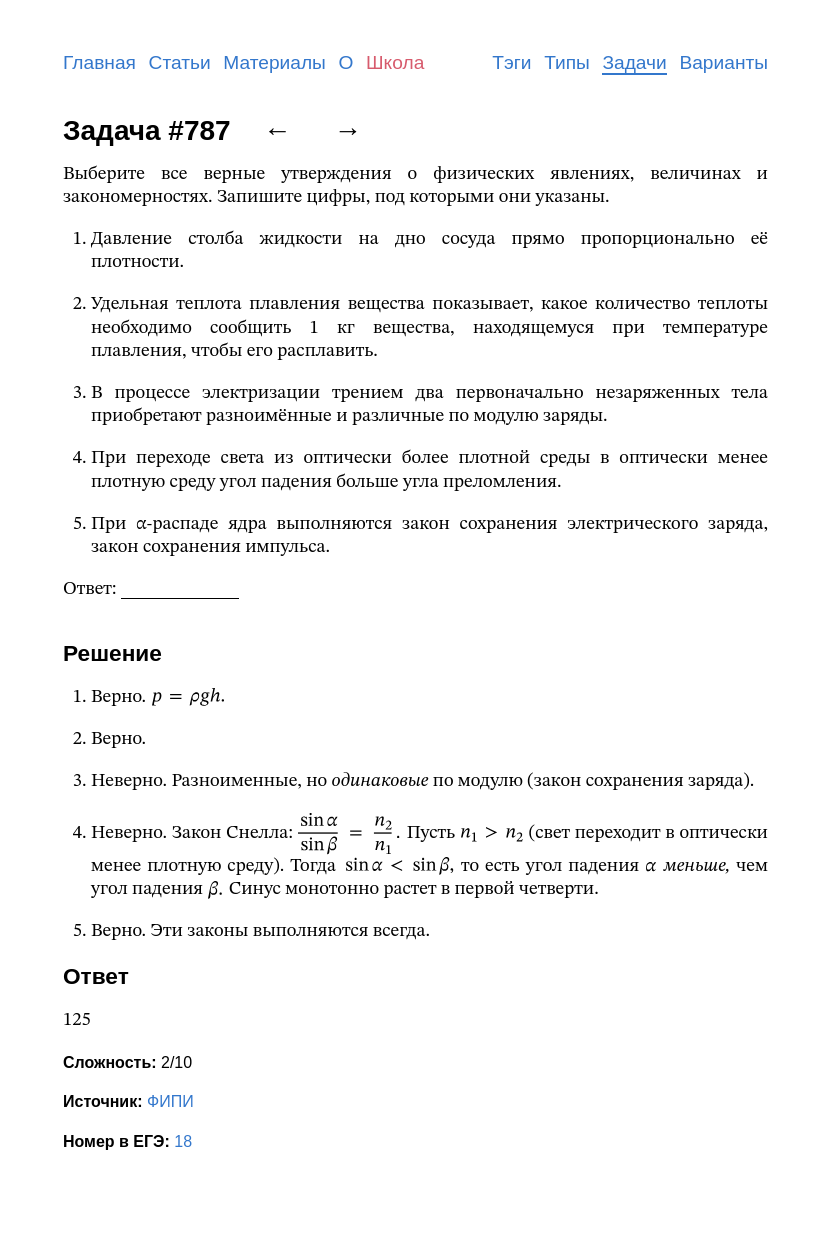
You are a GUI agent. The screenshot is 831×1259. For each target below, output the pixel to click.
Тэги (511, 62)
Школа (395, 62)
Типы (567, 62)
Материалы (274, 62)
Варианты (723, 62)
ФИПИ (170, 1101)
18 (183, 1141)
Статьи (180, 62)
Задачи (634, 62)
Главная (99, 62)
